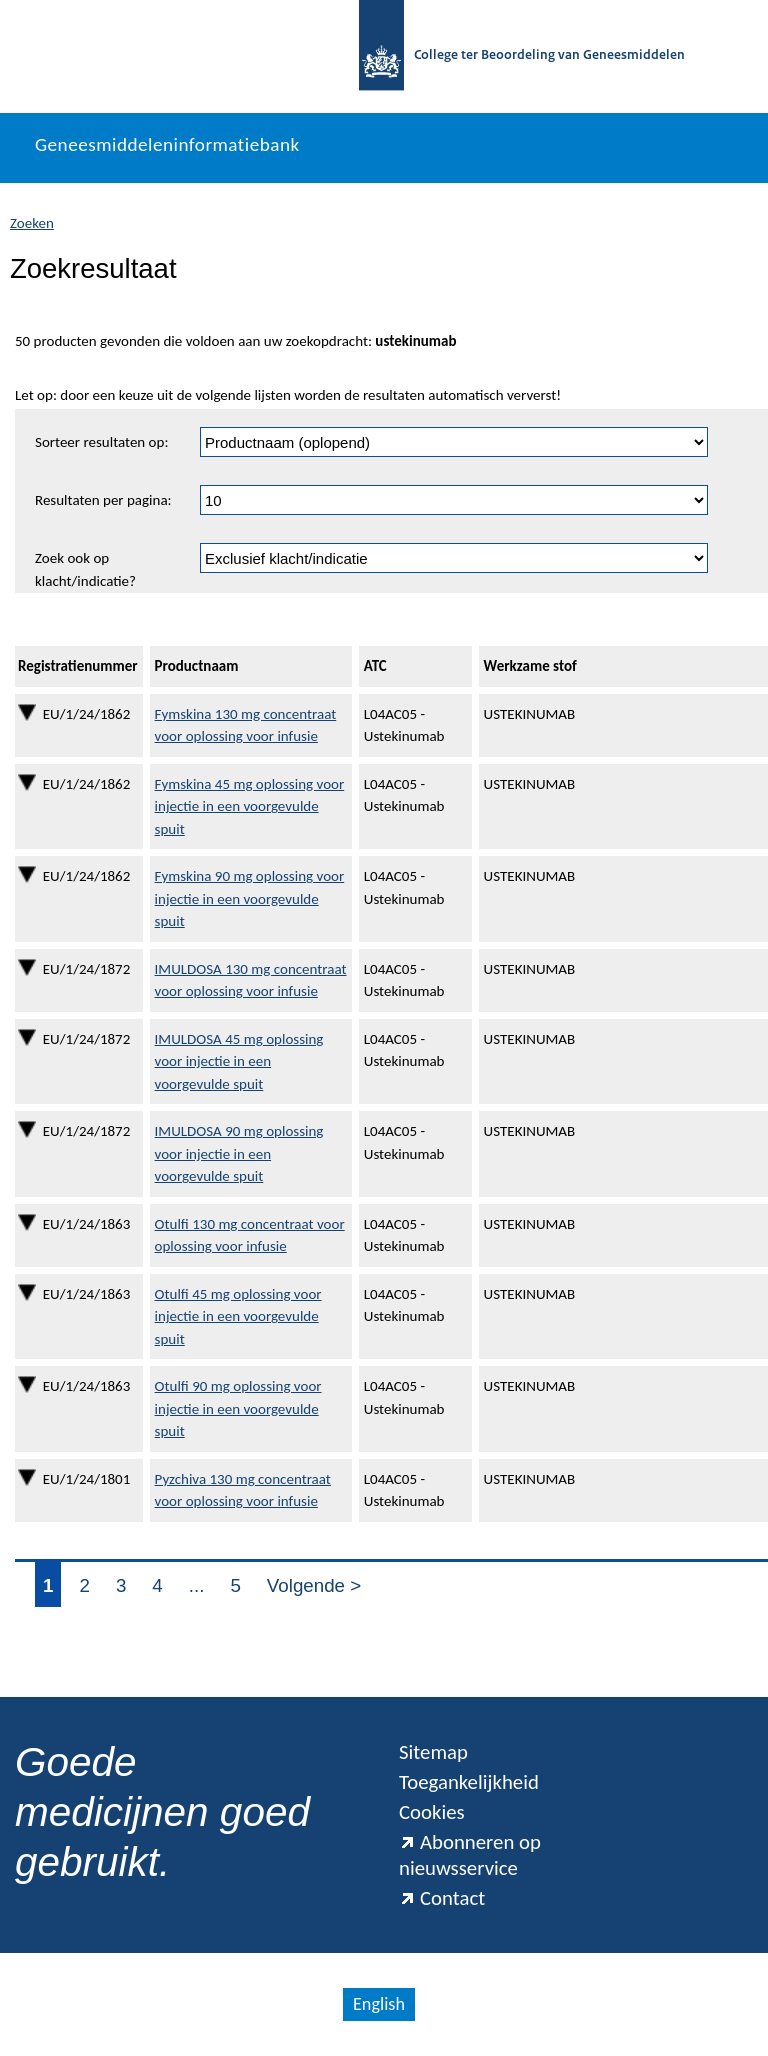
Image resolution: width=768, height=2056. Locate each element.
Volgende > (314, 1585)
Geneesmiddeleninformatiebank (167, 144)
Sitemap (433, 1752)
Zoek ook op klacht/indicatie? (85, 569)
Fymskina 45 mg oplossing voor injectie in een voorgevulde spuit (250, 806)
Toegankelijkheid (469, 1782)
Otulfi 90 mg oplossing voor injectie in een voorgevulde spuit (238, 1408)
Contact (442, 1898)
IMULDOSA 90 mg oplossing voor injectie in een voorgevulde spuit (239, 1153)
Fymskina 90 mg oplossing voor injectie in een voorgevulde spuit (250, 898)
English (379, 2004)
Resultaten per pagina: (103, 500)
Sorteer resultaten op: (101, 442)
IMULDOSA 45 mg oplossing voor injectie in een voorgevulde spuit (239, 1061)
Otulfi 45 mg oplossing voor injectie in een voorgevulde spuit (238, 1316)
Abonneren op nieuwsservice (470, 1855)
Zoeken (32, 223)
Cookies (432, 1812)
